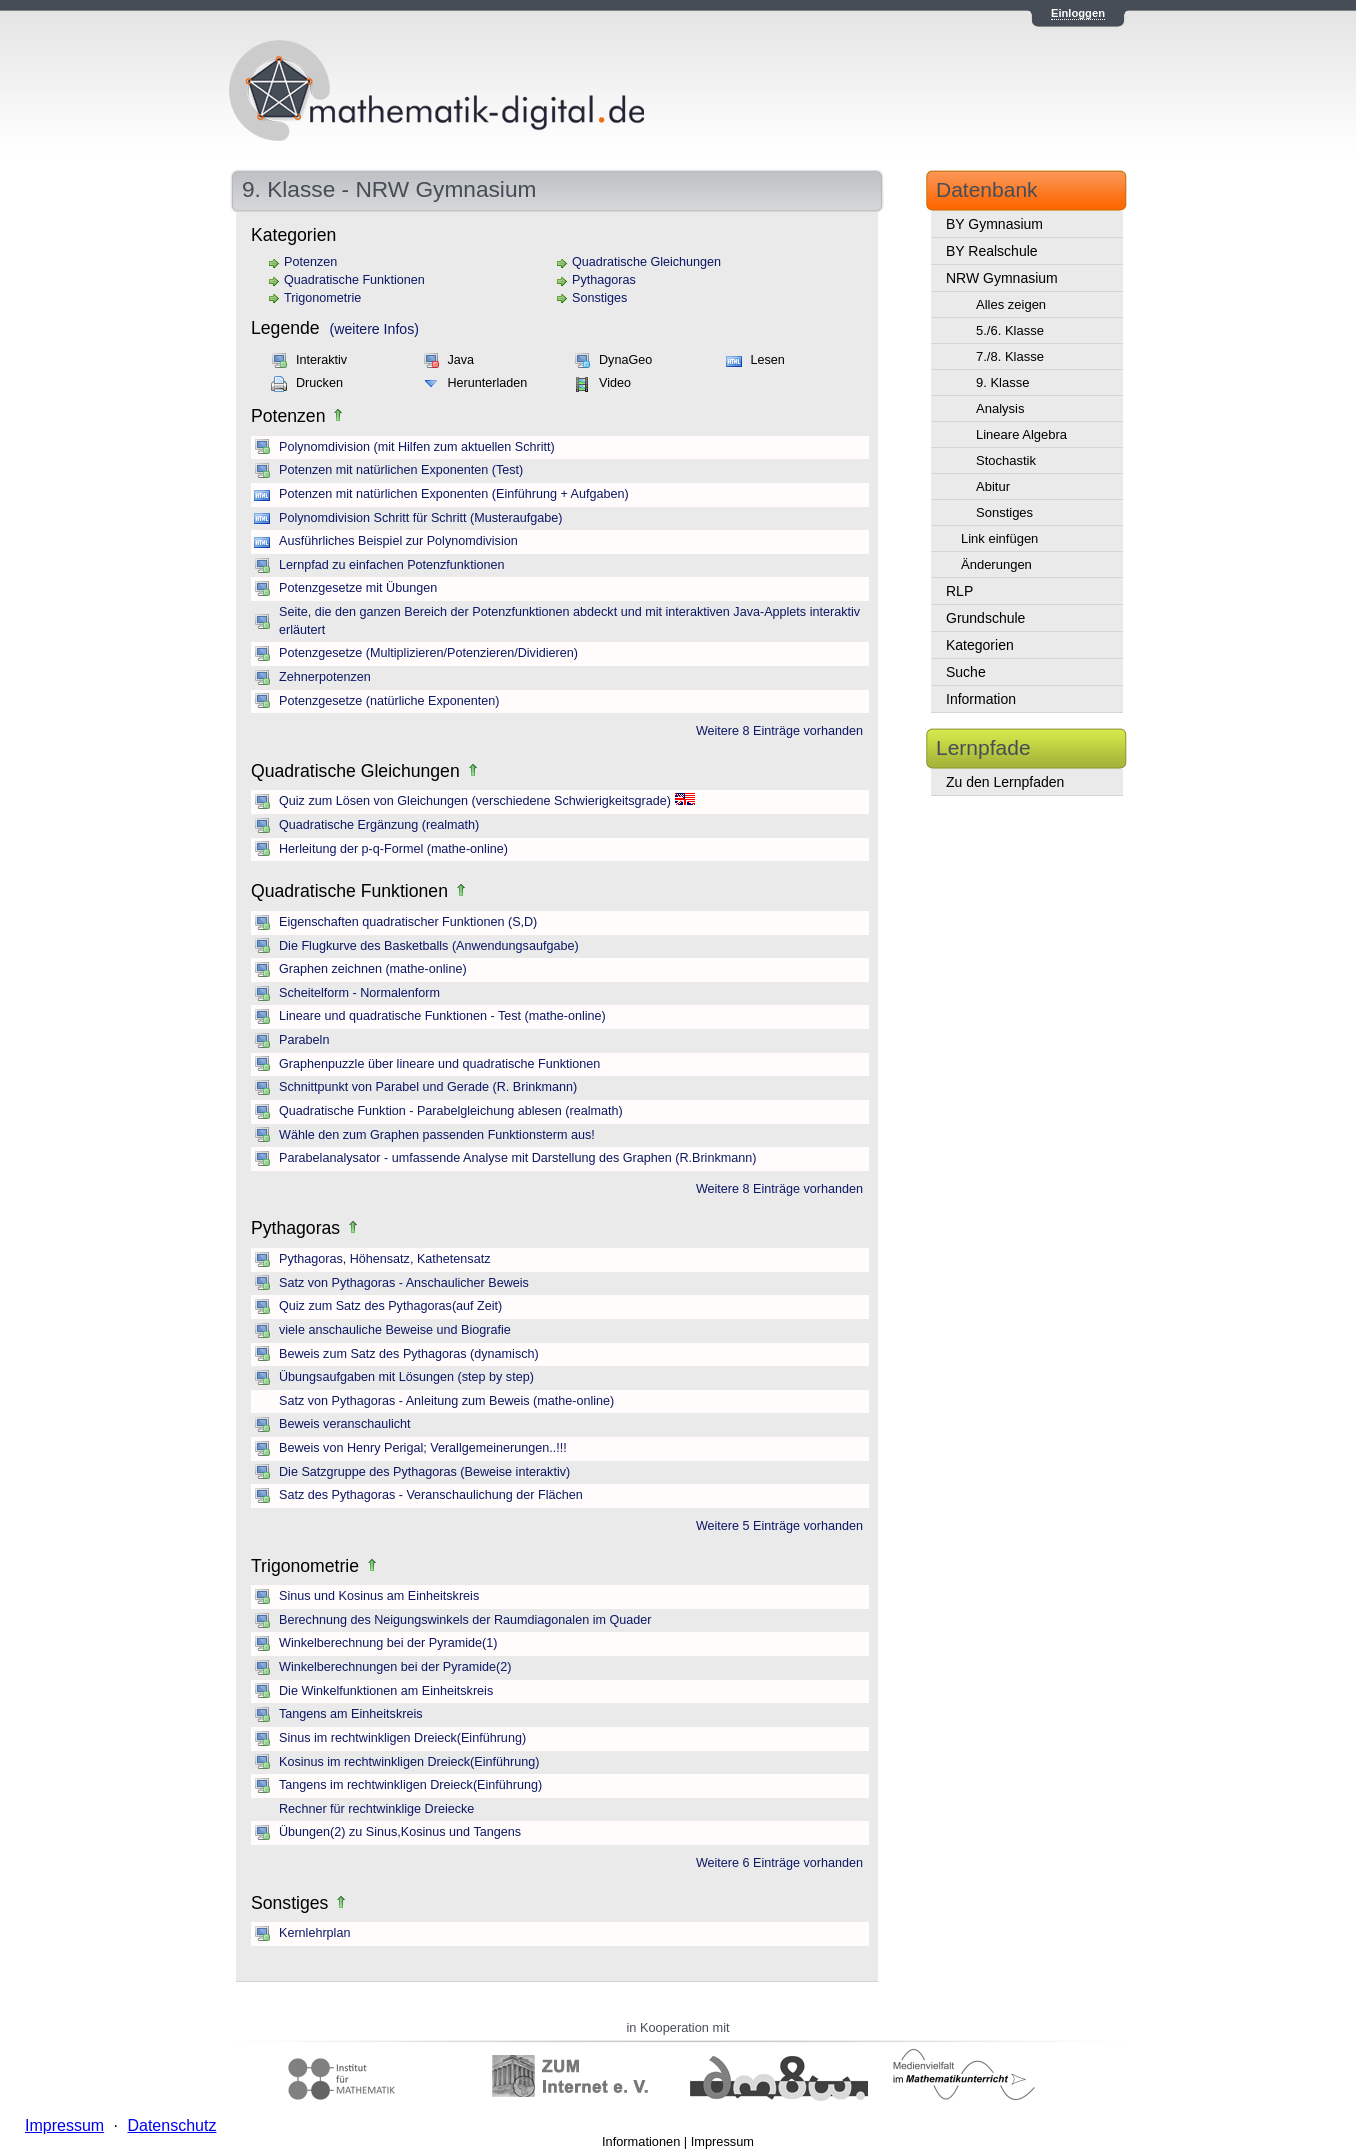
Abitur (993, 486)
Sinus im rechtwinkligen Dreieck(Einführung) (402, 1738)
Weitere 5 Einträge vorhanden (779, 1526)
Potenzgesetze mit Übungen (358, 588)
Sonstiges (599, 298)
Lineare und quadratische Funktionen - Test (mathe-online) (442, 1016)
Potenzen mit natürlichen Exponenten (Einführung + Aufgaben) (454, 494)
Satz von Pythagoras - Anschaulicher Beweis (404, 1283)
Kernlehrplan (314, 1933)
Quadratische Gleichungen (646, 262)
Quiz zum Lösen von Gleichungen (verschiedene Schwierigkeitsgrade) (475, 801)
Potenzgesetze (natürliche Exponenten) (389, 701)
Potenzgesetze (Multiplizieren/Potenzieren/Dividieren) (428, 653)
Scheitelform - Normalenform (359, 993)
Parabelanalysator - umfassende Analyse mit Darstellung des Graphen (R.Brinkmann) (517, 1158)
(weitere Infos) (374, 329)
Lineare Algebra (1021, 434)
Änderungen (996, 564)
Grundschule (985, 618)
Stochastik (1006, 460)
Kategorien (980, 645)
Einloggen (1078, 13)
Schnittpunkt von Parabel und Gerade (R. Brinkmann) (428, 1087)
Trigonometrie (322, 298)
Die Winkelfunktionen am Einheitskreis (386, 1691)
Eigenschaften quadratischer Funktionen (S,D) (408, 922)
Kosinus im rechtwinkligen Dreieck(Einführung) (409, 1762)
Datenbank (987, 189)
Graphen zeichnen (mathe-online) (373, 969)
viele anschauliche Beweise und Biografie (395, 1330)
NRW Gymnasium (1002, 278)
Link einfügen (999, 538)
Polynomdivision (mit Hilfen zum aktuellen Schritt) (417, 447)
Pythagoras (604, 280)
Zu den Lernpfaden (1005, 782)
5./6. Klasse (1010, 330)
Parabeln (304, 1040)
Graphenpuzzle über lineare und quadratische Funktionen (439, 1064)
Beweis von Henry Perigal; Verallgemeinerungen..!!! (423, 1448)
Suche (966, 672)
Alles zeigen (1011, 304)
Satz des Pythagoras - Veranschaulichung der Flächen (431, 1495)
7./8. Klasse (1010, 356)
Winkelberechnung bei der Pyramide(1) (388, 1643)
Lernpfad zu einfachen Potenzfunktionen (391, 565)
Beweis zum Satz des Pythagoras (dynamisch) (409, 1354)
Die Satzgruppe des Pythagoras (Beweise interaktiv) (424, 1472)
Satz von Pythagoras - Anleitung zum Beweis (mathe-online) (446, 1401)
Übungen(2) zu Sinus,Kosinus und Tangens (400, 1832)
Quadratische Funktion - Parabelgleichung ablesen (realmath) (451, 1111)
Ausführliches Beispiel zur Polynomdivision (398, 541)
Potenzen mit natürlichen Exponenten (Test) (401, 470)
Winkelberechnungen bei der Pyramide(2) (395, 1667)
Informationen (641, 2141)
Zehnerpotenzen (325, 677)
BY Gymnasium (994, 224)
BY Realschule (992, 251)
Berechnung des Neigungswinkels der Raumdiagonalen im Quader (465, 1620)
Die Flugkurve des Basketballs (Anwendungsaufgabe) (429, 946)
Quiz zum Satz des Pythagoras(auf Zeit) (390, 1306)
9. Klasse (1002, 382)
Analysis (1000, 408)
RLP (959, 591)
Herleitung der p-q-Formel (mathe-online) (393, 849)
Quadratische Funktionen (354, 280)
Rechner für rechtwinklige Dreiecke (376, 1809)
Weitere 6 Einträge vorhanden (779, 1863)
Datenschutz (171, 2125)
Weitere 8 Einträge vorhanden (779, 731)
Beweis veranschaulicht (345, 1424)
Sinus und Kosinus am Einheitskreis (379, 1596)
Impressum (722, 2141)
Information (981, 699)
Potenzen (310, 262)
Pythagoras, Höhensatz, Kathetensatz (384, 1259)
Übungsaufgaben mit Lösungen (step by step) (406, 1377)
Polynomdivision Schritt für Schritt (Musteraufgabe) (420, 518)
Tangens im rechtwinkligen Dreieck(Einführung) (410, 1785)
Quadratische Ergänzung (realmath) (379, 825)
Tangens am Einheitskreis (351, 1714)
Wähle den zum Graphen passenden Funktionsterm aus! (437, 1135)
